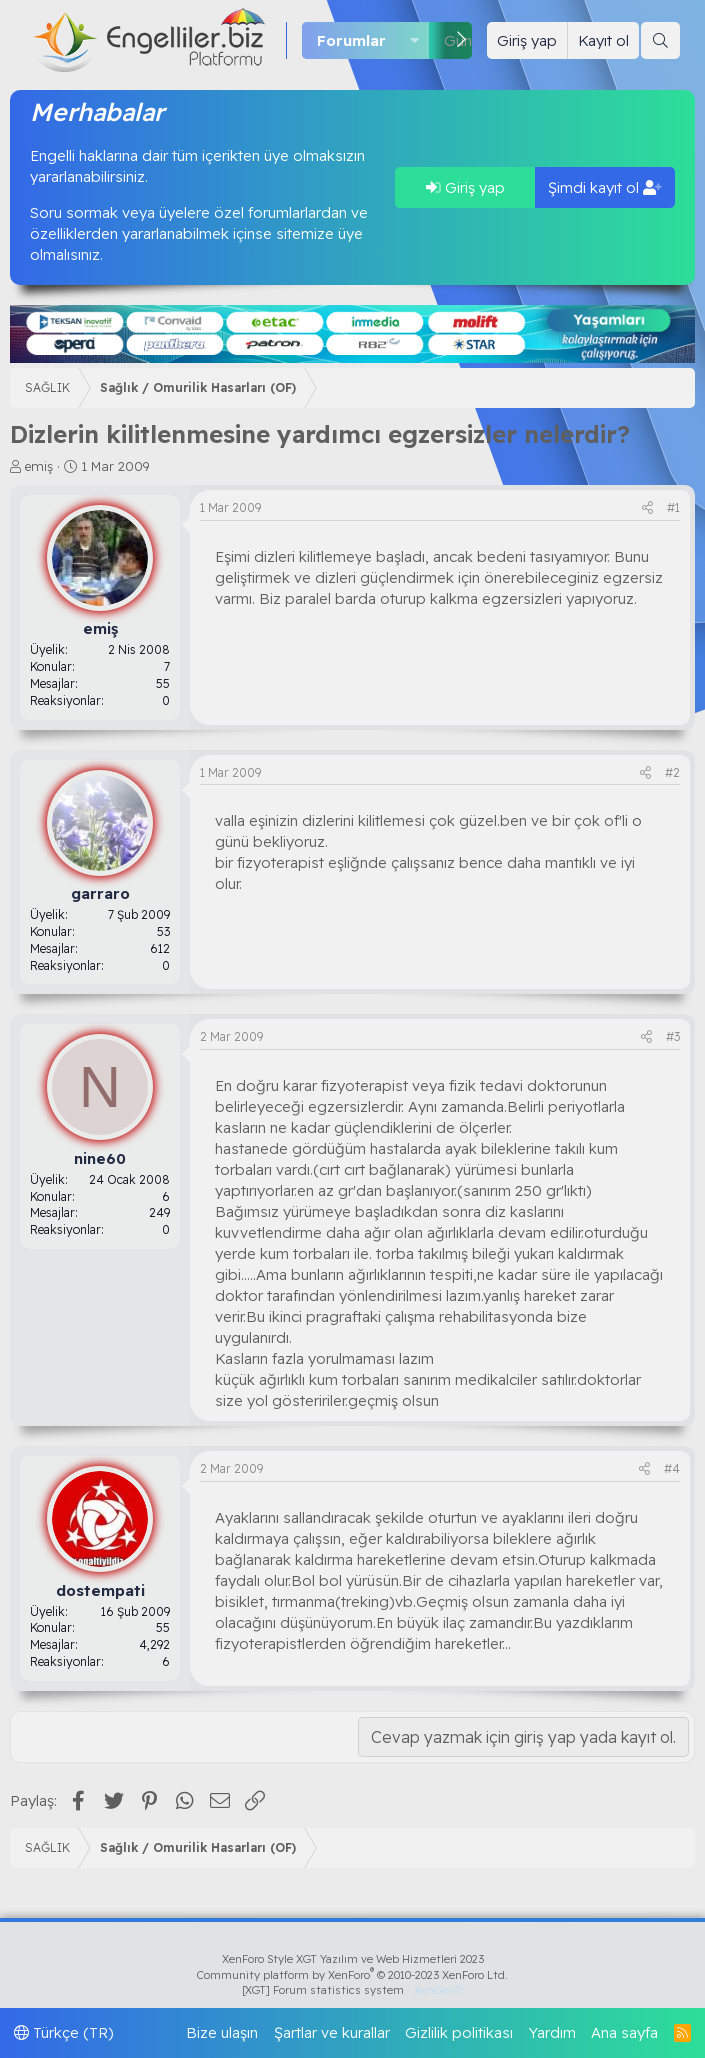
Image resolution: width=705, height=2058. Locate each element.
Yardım (552, 2032)
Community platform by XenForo (352, 1975)
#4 (672, 1468)
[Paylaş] (647, 508)
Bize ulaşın (222, 2032)
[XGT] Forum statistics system (353, 1990)
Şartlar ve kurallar (332, 2032)
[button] (415, 40)
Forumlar (351, 40)
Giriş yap (465, 187)
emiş (39, 466)
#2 (672, 772)
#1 (673, 507)
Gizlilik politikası (459, 2032)
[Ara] (660, 40)
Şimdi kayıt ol (605, 187)
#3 (673, 1036)
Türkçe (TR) (64, 2032)
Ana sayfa (624, 2032)
